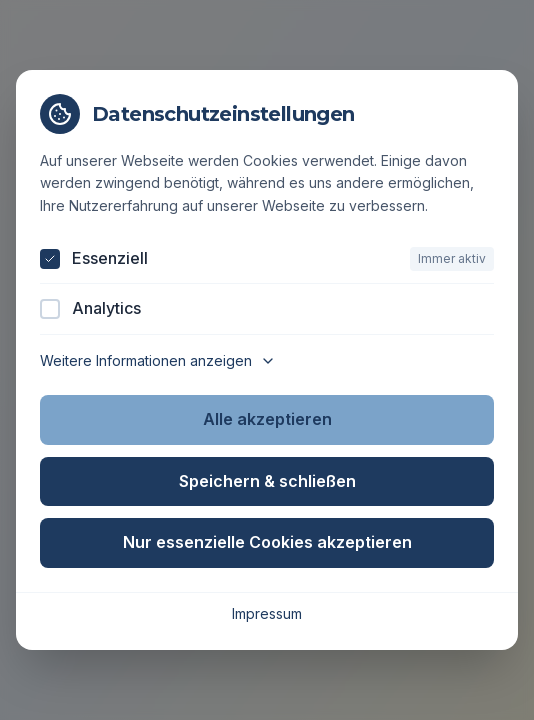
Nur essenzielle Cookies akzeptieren (267, 542)
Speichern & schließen (267, 481)
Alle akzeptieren (267, 419)
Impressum (267, 613)
